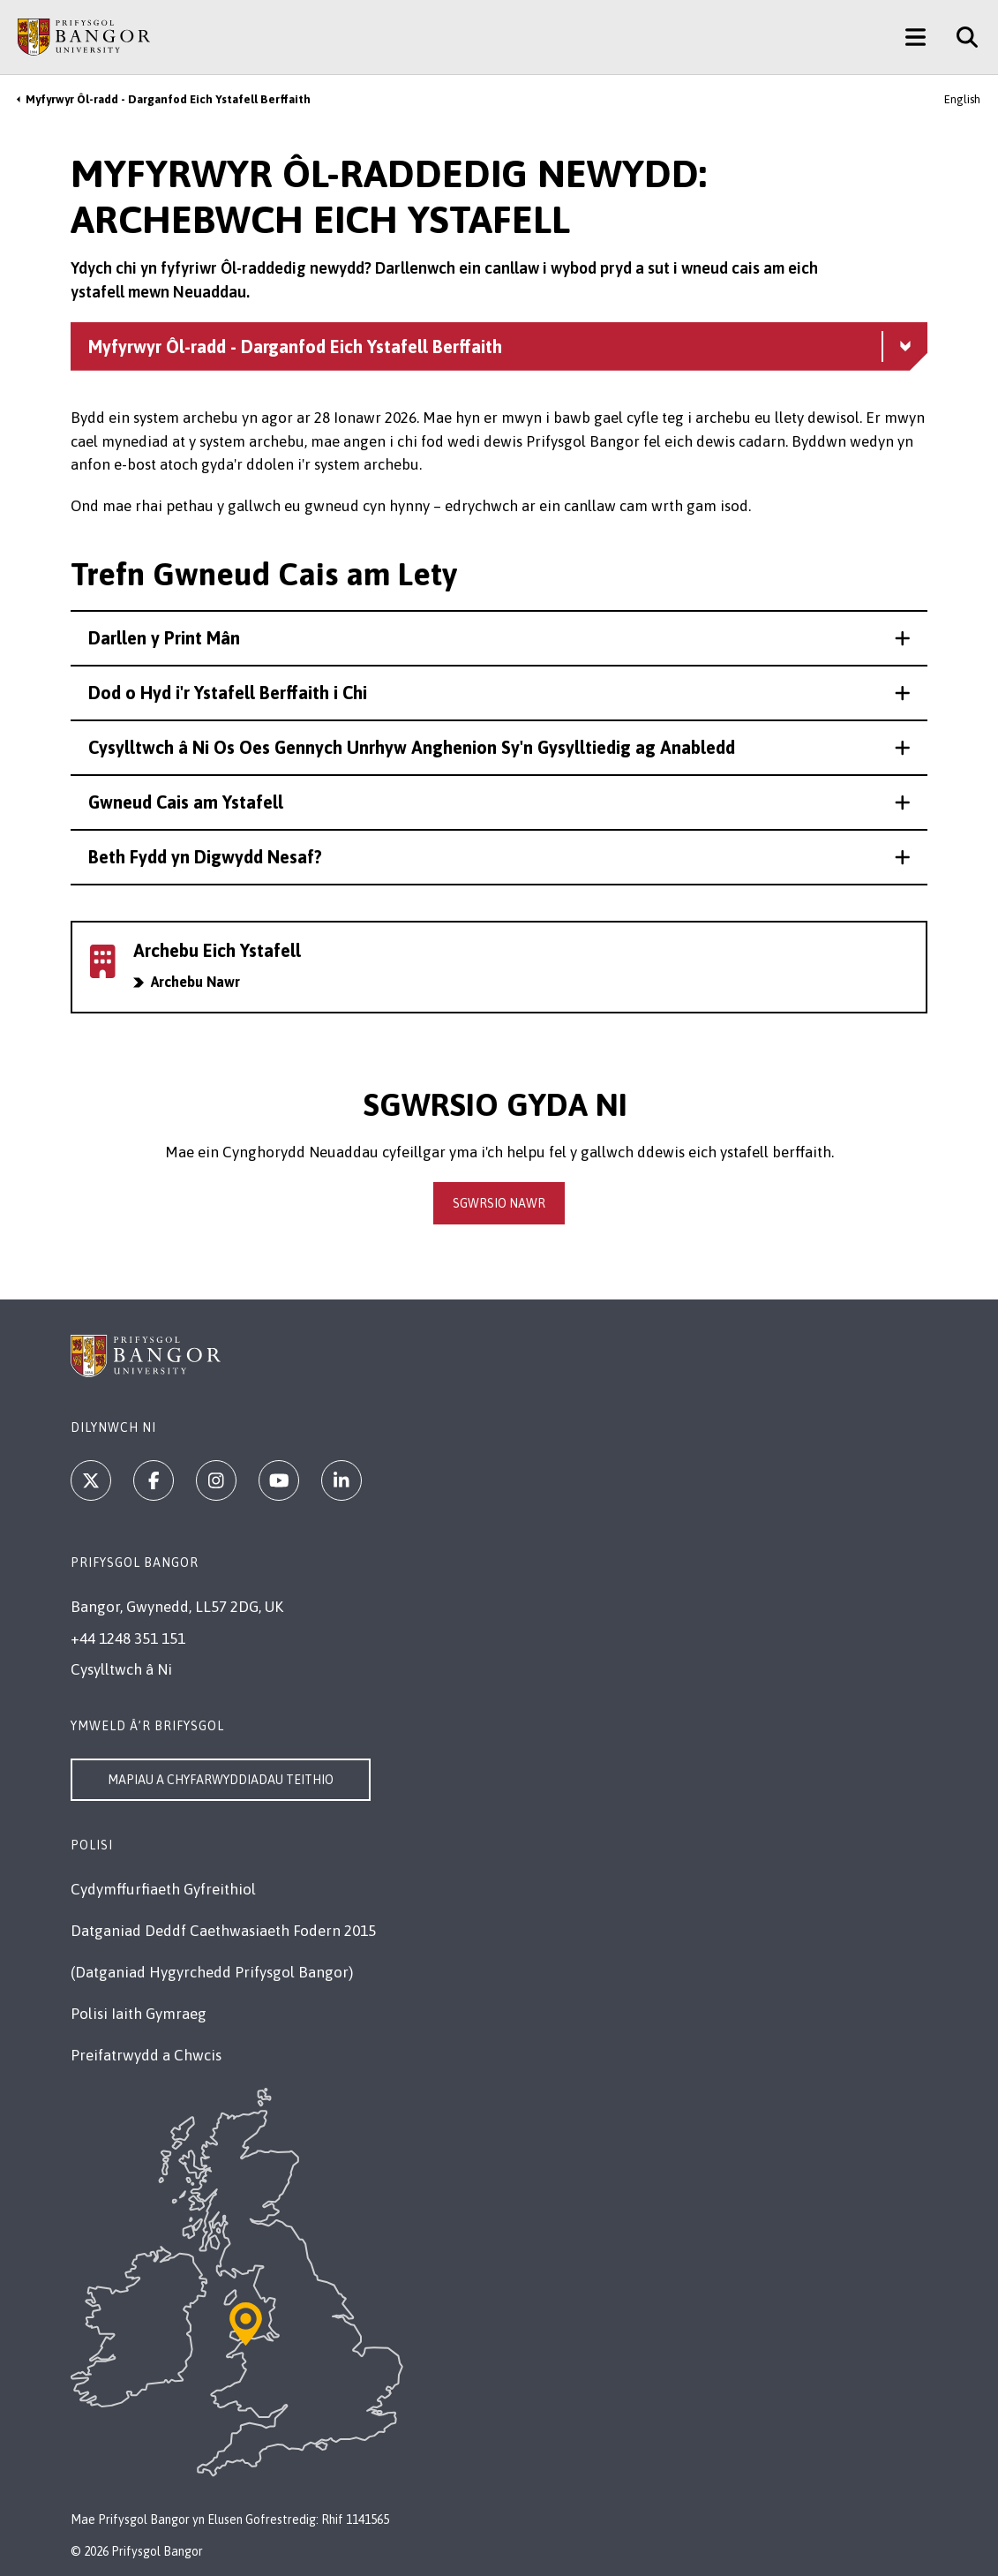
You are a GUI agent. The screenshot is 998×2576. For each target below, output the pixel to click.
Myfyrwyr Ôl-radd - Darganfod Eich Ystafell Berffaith (168, 99)
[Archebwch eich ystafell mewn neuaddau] (499, 967)
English (962, 99)
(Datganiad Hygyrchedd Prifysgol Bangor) (212, 1972)
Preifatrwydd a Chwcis (146, 2055)
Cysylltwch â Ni (121, 1669)
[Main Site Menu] (915, 37)
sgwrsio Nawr (499, 1203)
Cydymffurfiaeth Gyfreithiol (163, 1889)
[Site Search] (960, 37)
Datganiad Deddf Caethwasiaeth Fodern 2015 (223, 1931)
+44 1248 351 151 (128, 1638)
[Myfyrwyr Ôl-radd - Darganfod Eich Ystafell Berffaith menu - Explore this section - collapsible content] (499, 346)
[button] (499, 638)
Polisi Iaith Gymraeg (138, 2013)
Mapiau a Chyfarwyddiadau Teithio (221, 1780)
